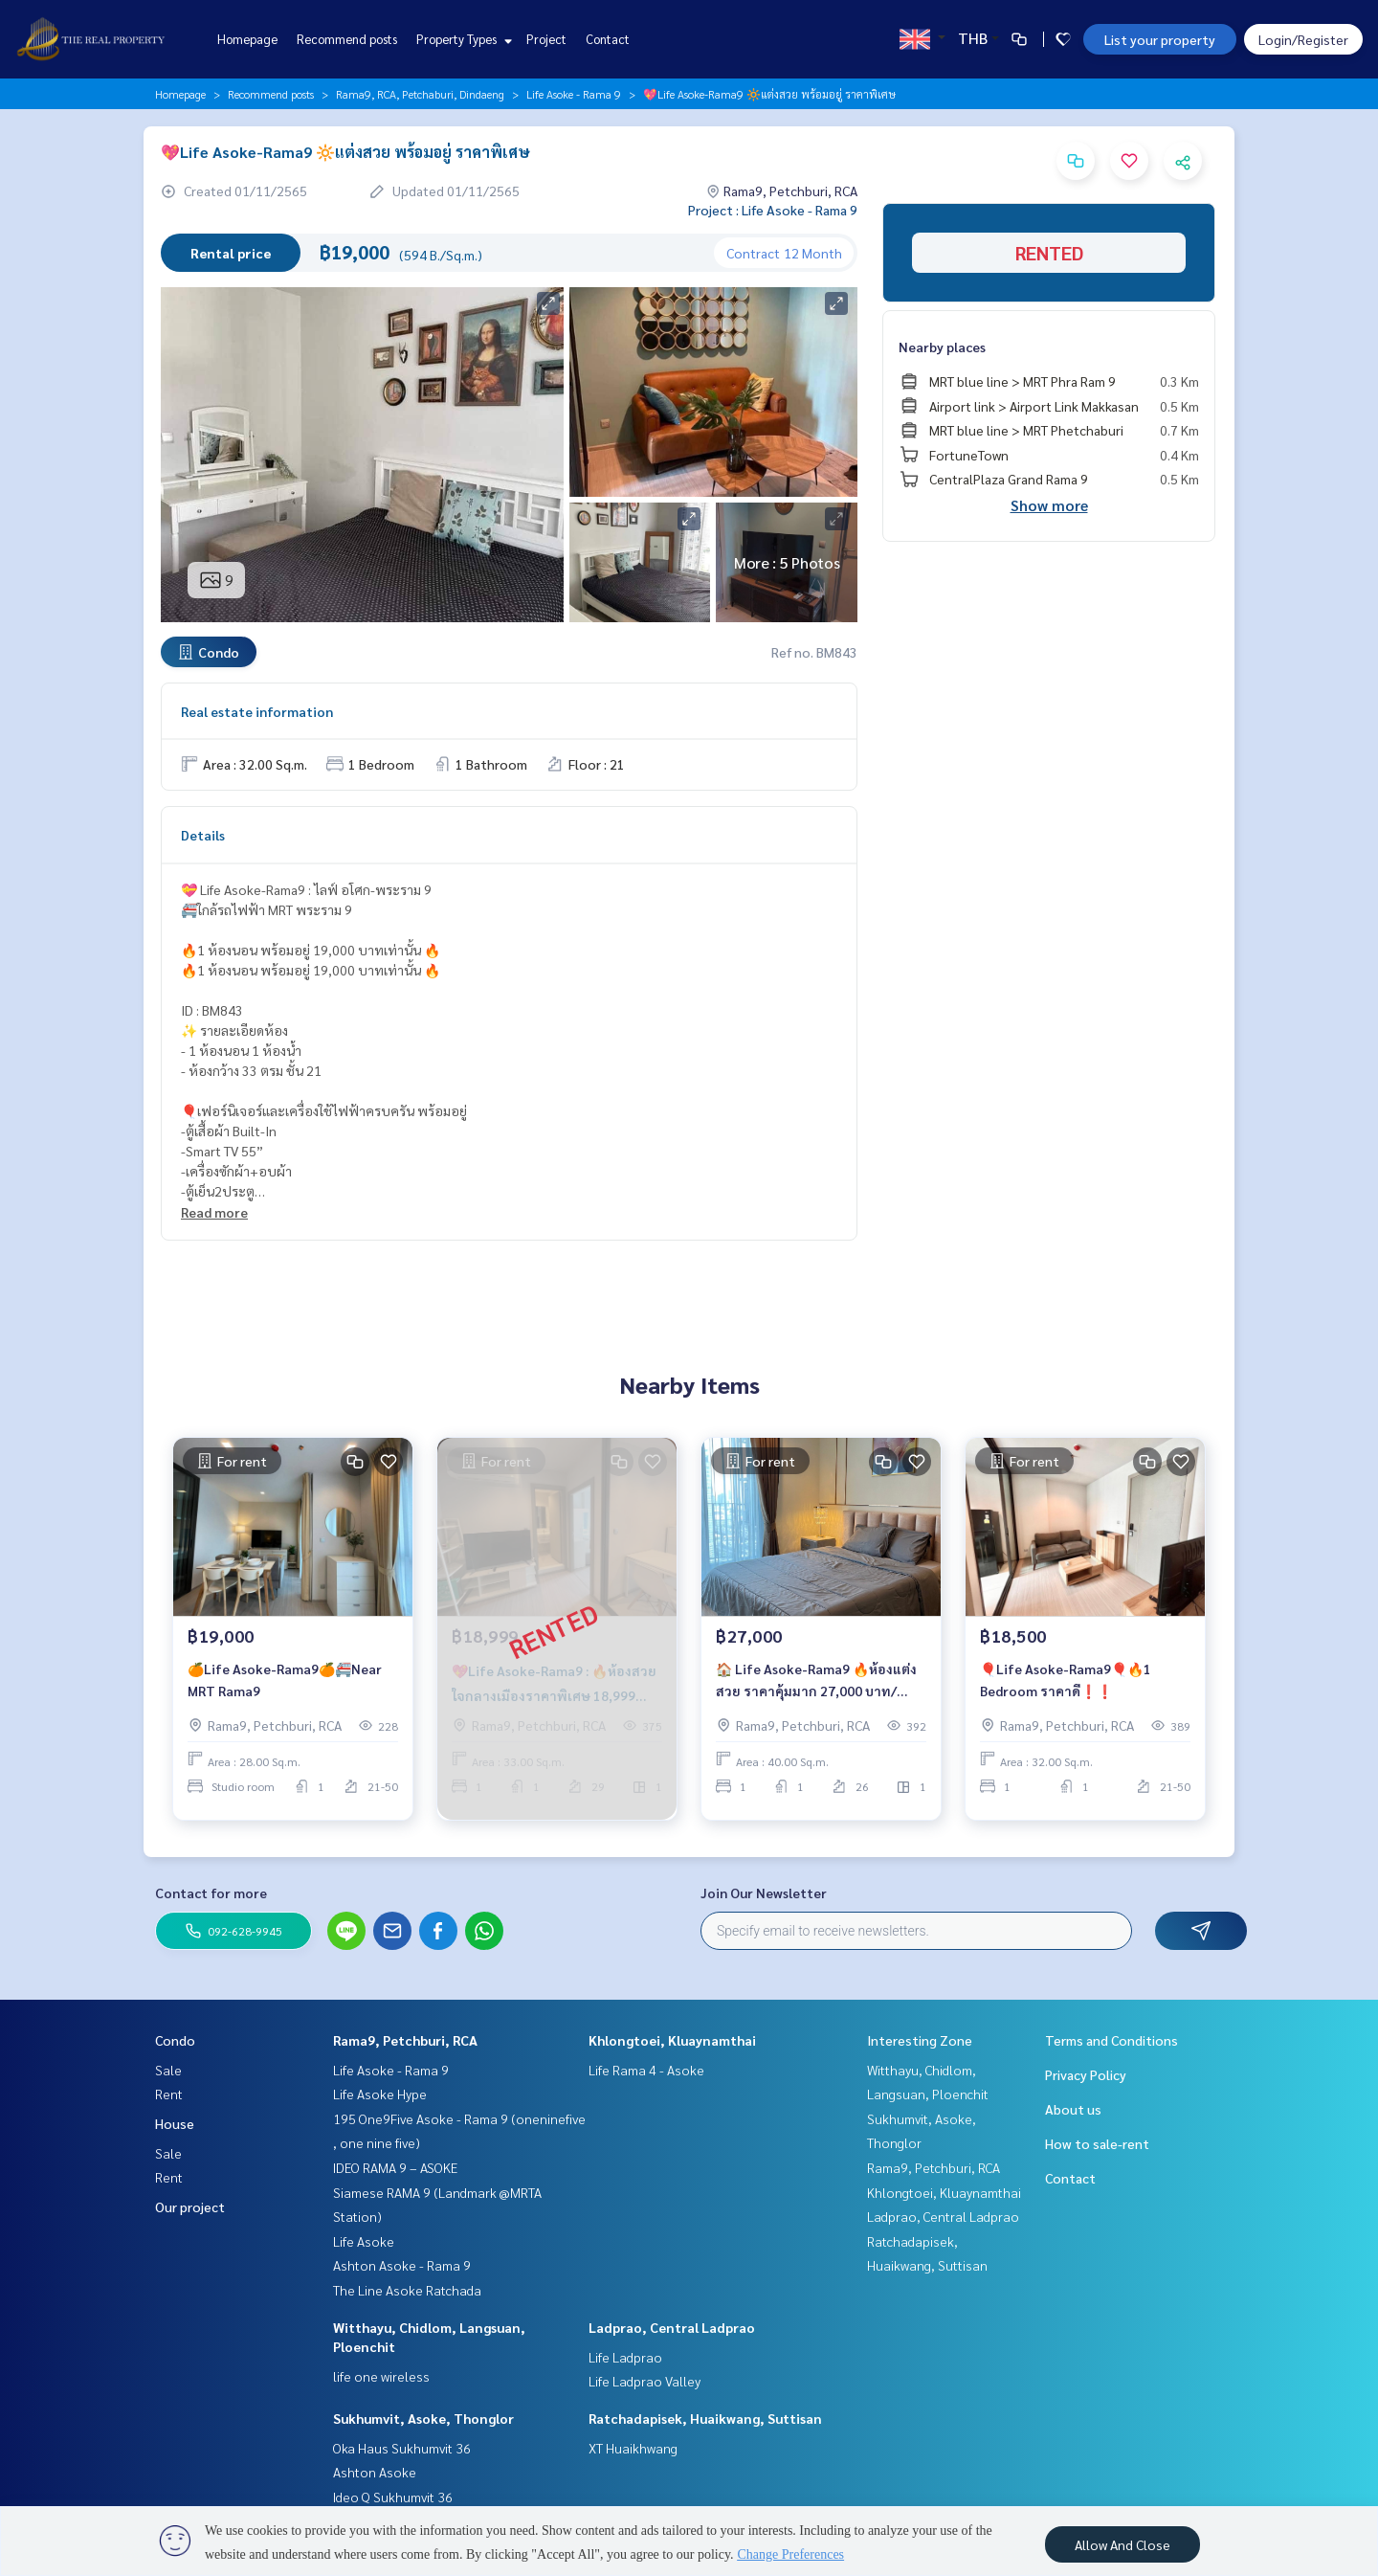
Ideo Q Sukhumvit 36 (393, 2496)
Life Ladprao (625, 2356)
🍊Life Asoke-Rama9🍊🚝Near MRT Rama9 (285, 1686)
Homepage (247, 39)
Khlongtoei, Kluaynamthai (672, 2040)
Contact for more (211, 1892)
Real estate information (257, 711)
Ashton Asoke (374, 2471)
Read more (214, 1212)
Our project (190, 2206)
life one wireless (381, 2376)
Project (546, 39)
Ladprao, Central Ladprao (672, 2327)
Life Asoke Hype (380, 2093)
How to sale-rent (1097, 2143)
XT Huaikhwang (633, 2447)
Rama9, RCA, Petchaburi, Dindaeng (420, 93)
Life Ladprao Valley (644, 2380)
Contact (608, 39)
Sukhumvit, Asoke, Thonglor (423, 2418)
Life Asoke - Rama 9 (573, 93)
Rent (169, 2093)
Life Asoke (363, 2241)
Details (203, 834)
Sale (168, 2069)
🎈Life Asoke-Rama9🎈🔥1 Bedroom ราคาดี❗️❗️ (1065, 1686)
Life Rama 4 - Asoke (646, 2069)
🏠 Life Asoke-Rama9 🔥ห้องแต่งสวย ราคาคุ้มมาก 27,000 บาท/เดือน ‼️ (816, 1687)
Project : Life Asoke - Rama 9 (772, 209)
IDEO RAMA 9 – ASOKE (395, 2167)
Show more (1049, 505)
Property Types (461, 39)
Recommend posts (347, 39)
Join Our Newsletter (763, 1892)
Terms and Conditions (1111, 2040)
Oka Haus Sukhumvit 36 (402, 2447)
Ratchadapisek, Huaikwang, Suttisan (705, 2418)
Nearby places (942, 346)
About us (1073, 2108)
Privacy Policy (1085, 2074)
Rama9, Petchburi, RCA (405, 2040)
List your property (1159, 39)
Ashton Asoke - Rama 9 (402, 2265)
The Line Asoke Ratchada (407, 2289)
